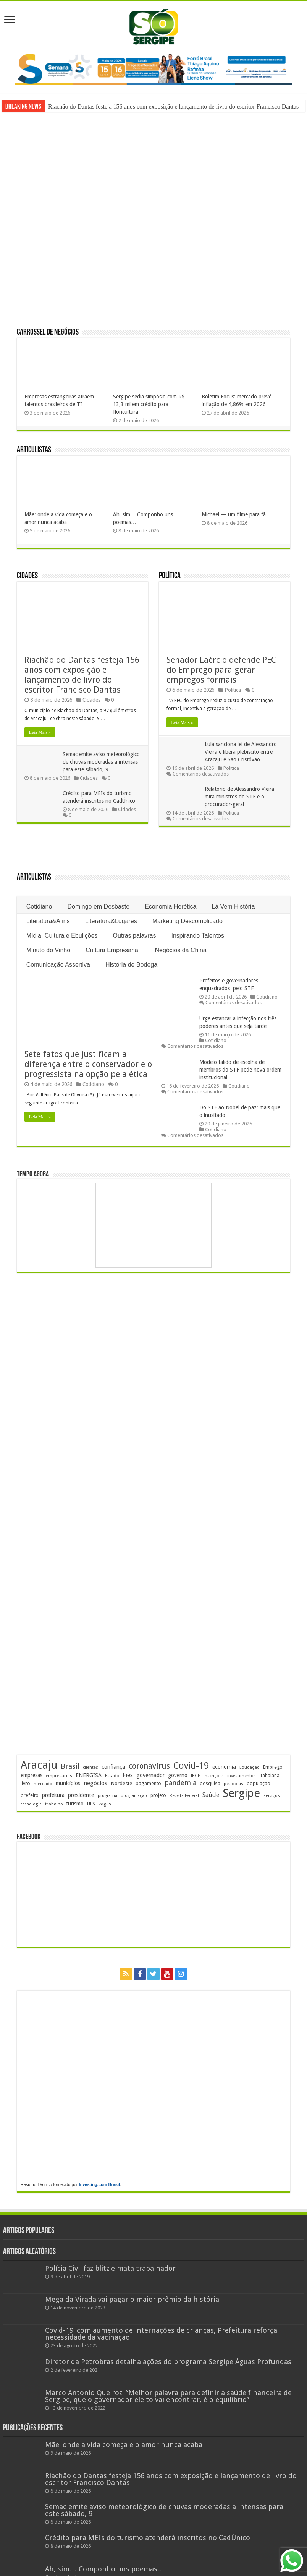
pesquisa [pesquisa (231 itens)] (210, 1783)
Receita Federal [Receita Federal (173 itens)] (184, 1795)
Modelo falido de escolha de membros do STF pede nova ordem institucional (240, 1069)
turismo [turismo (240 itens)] (75, 1803)
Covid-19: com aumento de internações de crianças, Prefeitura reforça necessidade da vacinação (161, 2333)
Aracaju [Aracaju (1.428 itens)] (39, 1765)
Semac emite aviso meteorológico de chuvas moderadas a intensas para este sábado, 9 (101, 761)
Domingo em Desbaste (98, 906)
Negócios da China (181, 950)
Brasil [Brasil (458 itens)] (70, 1766)
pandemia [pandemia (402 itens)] (180, 1783)
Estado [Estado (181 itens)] (112, 1775)
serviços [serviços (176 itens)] (271, 1795)
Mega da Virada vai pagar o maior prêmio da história (132, 2299)
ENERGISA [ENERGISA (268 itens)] (89, 1775)
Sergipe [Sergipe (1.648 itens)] (241, 1793)
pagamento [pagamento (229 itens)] (148, 1783)
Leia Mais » (40, 732)
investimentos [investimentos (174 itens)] (241, 1775)
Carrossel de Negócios (48, 332)
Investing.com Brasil (99, 2184)
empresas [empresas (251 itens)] (31, 1775)
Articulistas (34, 450)
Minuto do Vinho (48, 950)
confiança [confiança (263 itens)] (113, 1767)
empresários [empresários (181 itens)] (59, 1775)
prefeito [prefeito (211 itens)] (30, 1795)
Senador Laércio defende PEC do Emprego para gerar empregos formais (221, 670)
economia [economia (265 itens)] (224, 1767)
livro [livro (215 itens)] (25, 1783)
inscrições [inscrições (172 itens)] (214, 1775)
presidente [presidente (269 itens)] (81, 1795)
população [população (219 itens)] (258, 1783)
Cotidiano (39, 906)
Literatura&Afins (48, 921)
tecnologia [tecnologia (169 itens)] (31, 1804)
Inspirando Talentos (197, 935)
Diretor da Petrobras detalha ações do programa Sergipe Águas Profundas (168, 2362)
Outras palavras (134, 935)
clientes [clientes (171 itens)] (90, 1767)
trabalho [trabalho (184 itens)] (54, 1804)
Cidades (27, 576)
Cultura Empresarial (112, 950)
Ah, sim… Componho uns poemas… (104, 2569)
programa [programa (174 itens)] (107, 1795)
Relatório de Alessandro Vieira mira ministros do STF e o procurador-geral (239, 796)
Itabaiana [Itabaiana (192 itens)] (269, 1775)
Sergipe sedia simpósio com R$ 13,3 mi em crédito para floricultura (149, 404)
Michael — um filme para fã (234, 514)
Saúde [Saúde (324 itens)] (210, 1795)
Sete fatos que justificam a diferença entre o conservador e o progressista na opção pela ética (88, 1064)
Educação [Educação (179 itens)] (249, 1767)
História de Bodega (131, 964)
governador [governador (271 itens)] (150, 1775)
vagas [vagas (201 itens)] (105, 1804)
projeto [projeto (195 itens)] (158, 1795)
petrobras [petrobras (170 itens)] (233, 1783)
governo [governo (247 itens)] (177, 1775)
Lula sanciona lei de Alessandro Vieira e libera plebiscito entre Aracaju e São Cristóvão (241, 752)
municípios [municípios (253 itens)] (68, 1783)
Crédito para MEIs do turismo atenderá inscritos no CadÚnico (147, 2538)
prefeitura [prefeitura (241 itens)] (53, 1795)
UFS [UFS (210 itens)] (91, 1804)
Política (170, 576)
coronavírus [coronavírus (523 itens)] (149, 1766)
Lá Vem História (233, 906)
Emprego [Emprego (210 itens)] (273, 1767)
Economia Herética (170, 906)
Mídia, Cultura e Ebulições (62, 935)
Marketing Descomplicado (187, 921)
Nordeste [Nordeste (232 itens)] (121, 1783)
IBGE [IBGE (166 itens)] (195, 1775)
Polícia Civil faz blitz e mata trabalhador (110, 2268)
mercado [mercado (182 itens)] (43, 1783)
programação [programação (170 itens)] (134, 1795)
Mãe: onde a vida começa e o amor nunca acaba (123, 2445)
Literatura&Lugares (111, 921)
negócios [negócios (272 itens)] (95, 1783)
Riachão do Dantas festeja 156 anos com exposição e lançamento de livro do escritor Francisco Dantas (173, 106)
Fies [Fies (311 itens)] (128, 1775)
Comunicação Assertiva (58, 964)
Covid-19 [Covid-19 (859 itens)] (191, 1765)
